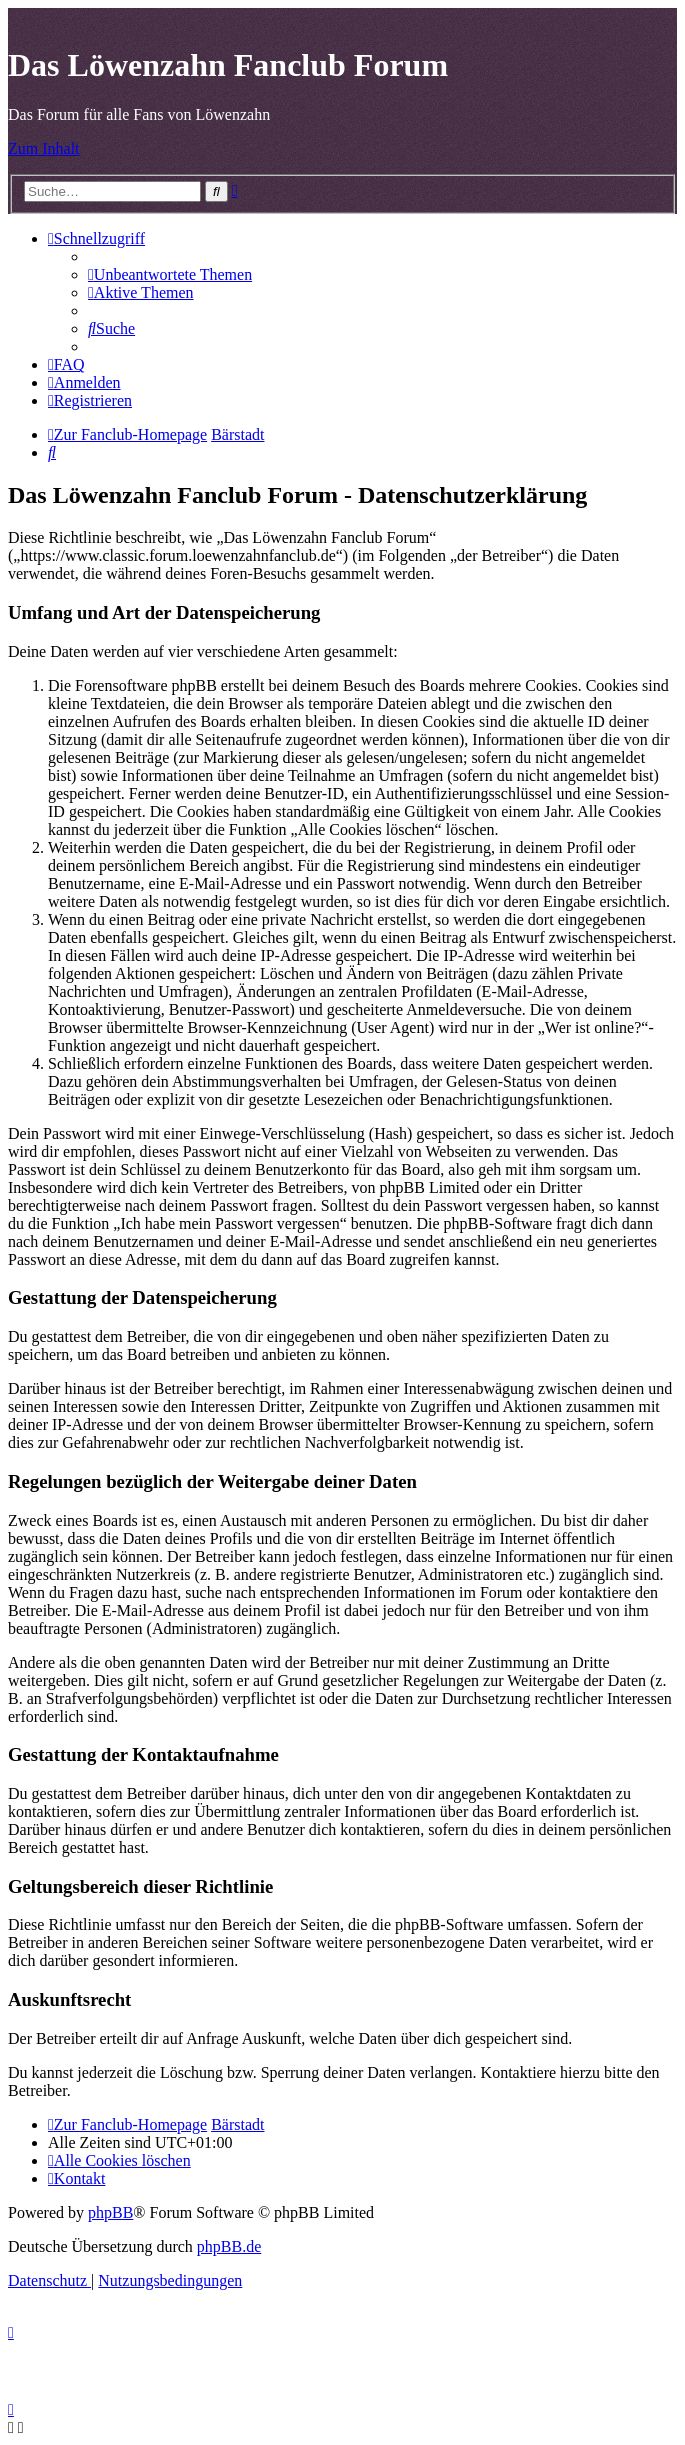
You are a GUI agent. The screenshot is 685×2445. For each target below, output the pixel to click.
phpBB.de (229, 2246)
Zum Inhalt (44, 148)
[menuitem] (170, 274)
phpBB (110, 2212)
